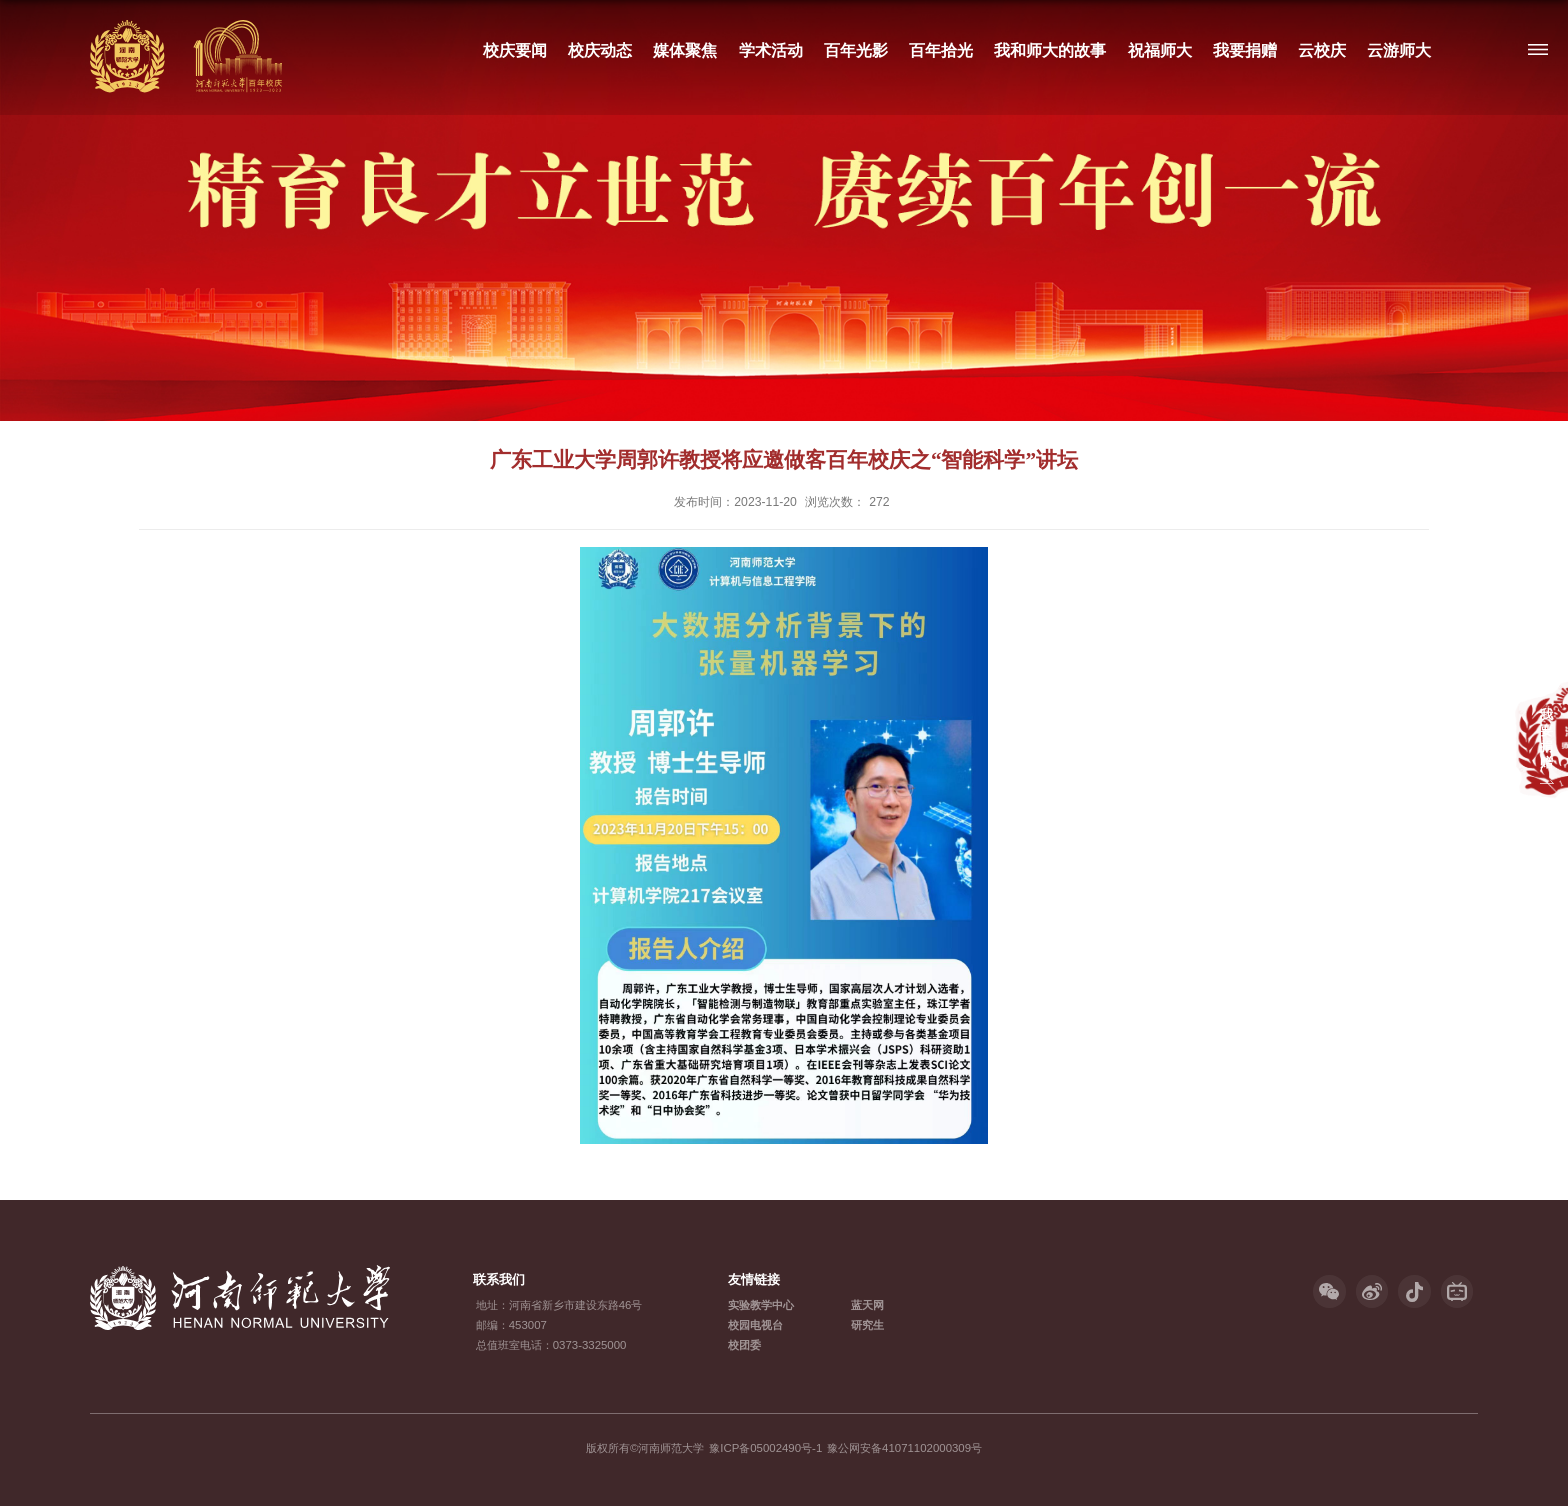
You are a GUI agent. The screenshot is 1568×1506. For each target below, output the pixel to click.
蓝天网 (867, 1305)
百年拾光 (941, 50)
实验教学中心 (761, 1305)
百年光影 (855, 50)
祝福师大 (1159, 50)
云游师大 (1399, 50)
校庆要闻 (515, 50)
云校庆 (1322, 50)
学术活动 (770, 50)
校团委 (744, 1345)
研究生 (867, 1325)
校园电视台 (755, 1325)
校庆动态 (600, 50)
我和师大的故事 (1050, 50)
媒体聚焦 (685, 50)
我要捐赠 (1244, 50)
